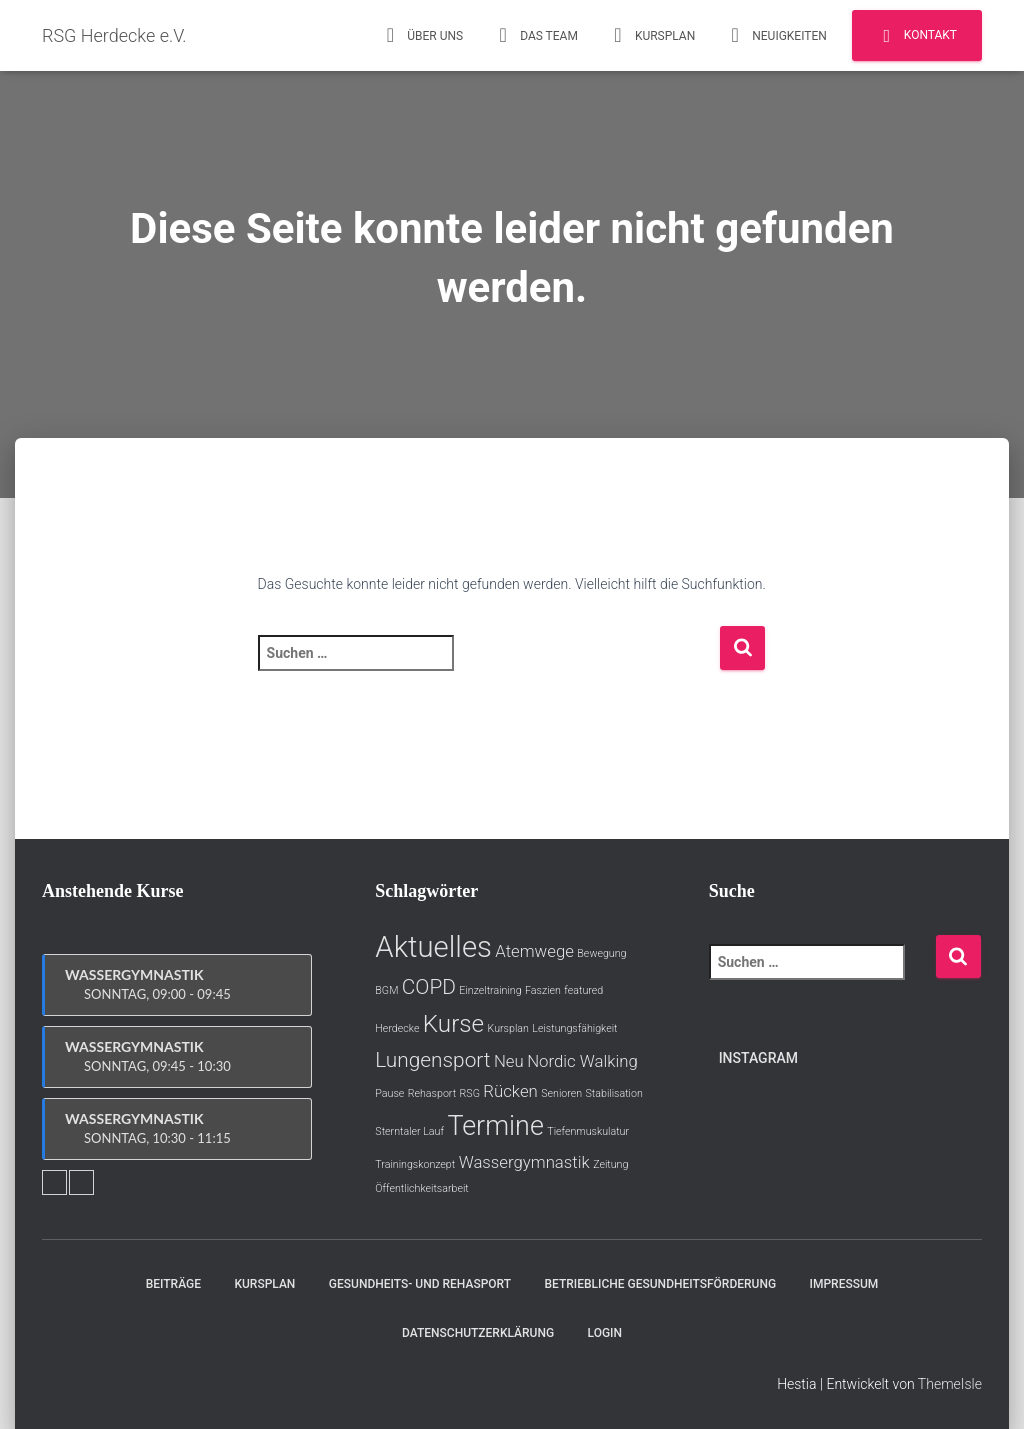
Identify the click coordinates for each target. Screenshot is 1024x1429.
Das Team (535, 35)
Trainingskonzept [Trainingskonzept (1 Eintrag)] (415, 1164)
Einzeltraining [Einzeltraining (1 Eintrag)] (490, 990)
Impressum (844, 1284)
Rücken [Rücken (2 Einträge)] (510, 1091)
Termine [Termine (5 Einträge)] (495, 1126)
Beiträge (173, 1284)
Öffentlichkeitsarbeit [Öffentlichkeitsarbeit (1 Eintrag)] (421, 1188)
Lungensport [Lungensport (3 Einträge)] (432, 1060)
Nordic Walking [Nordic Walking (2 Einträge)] (582, 1061)
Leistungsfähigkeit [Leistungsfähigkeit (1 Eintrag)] (574, 1028)
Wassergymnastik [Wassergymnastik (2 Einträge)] (524, 1162)
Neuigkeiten (776, 35)
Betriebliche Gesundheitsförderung (660, 1284)
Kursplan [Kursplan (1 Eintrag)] (508, 1028)
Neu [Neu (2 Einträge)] (509, 1061)
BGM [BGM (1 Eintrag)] (386, 990)
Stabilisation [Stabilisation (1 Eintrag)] (614, 1093)
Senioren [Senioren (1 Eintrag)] (561, 1093)
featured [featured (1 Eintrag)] (583, 990)
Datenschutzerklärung (478, 1333)
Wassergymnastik (178, 985)
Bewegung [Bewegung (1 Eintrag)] (601, 953)
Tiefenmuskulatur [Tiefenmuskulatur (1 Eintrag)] (588, 1131)
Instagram (758, 1058)
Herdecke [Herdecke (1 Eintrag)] (397, 1028)
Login (605, 1333)
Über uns (421, 35)
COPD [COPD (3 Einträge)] (429, 987)
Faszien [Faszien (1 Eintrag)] (543, 990)
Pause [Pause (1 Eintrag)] (389, 1093)
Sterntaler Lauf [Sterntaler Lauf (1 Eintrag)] (409, 1131)
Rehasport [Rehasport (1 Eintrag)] (432, 1093)
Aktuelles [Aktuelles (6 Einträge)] (433, 947)
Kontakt (917, 36)
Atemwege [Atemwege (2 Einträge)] (534, 951)
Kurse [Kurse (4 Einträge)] (453, 1024)
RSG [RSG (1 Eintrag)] (470, 1093)
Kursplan (651, 35)
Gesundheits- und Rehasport (420, 1284)
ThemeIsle (950, 1384)
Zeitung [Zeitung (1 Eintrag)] (610, 1164)
